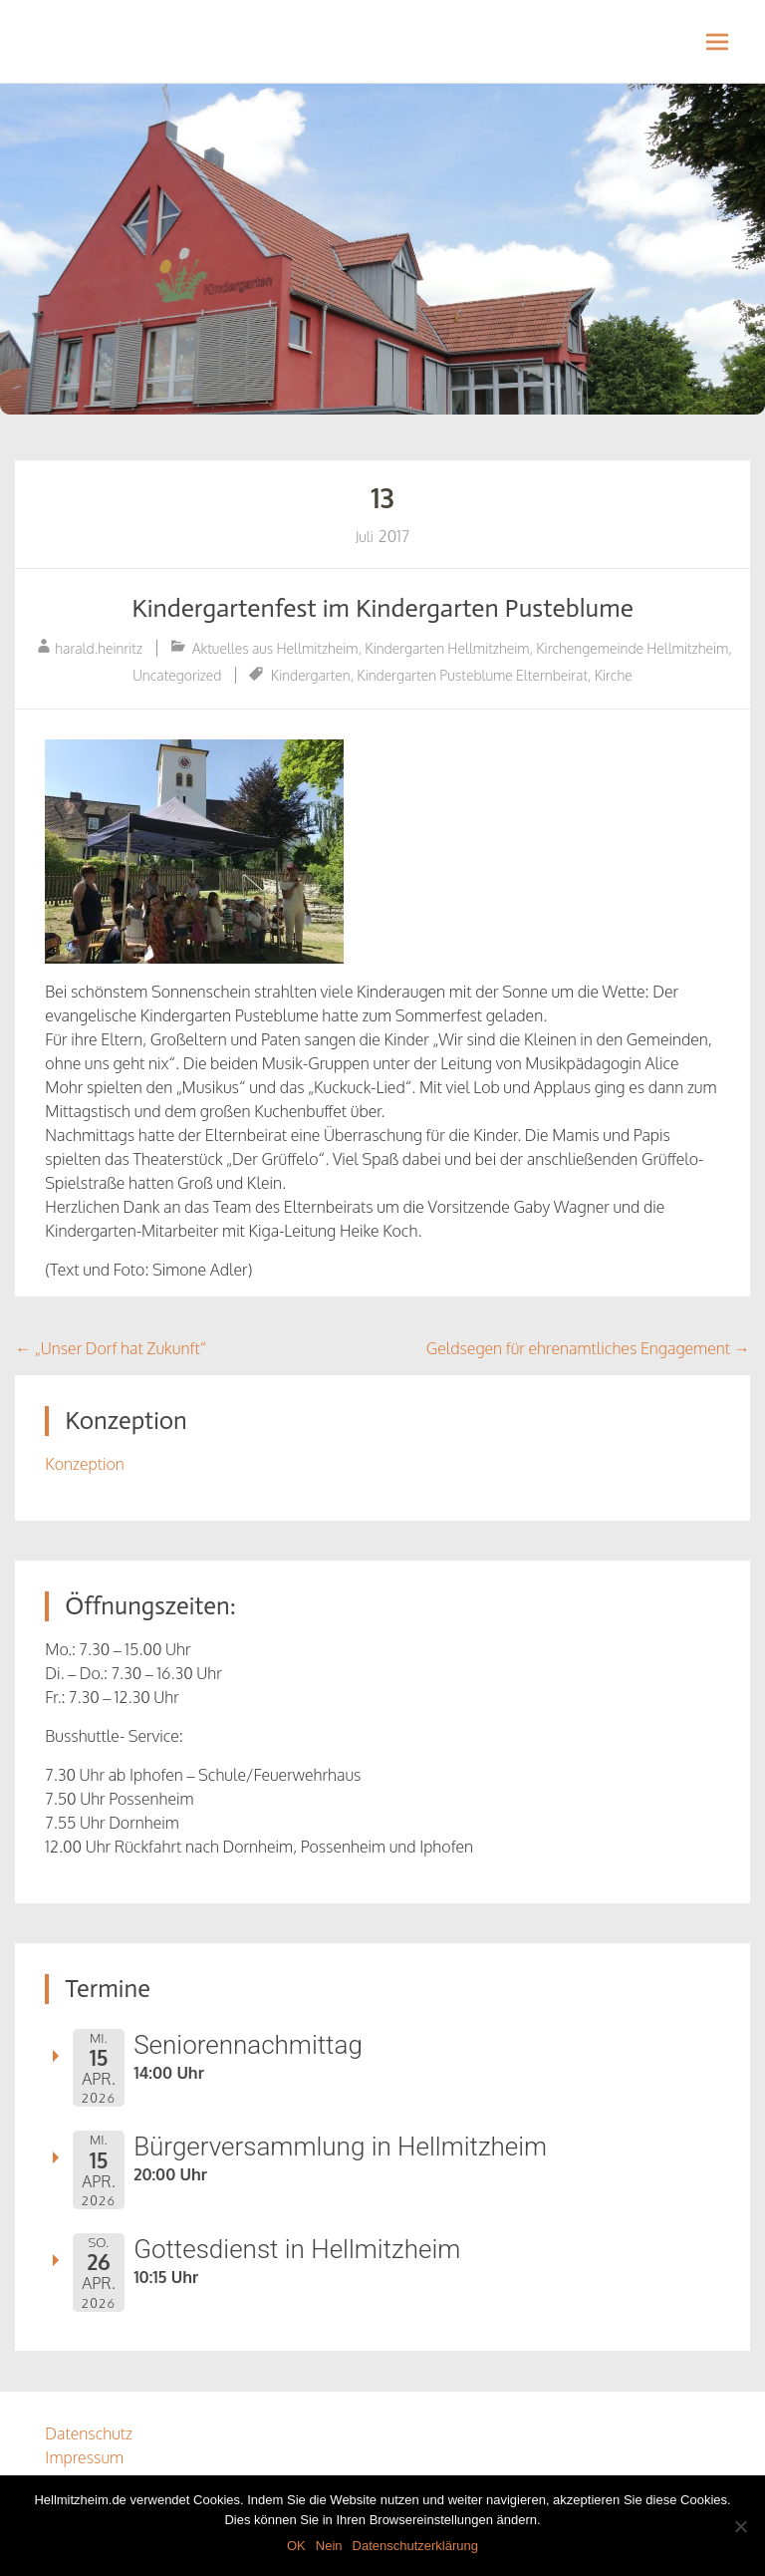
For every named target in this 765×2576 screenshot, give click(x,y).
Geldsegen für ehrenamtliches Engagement (588, 1348)
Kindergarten (311, 675)
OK (296, 2545)
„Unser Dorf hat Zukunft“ (110, 1348)
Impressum (84, 2457)
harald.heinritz (98, 648)
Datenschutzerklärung (415, 2545)
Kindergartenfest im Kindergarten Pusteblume (382, 608)
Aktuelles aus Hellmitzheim (275, 648)
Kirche (614, 675)
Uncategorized (176, 675)
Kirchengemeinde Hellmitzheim (632, 648)
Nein (329, 2545)
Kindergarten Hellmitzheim (447, 648)
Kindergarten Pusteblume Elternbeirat (472, 675)
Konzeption (84, 1464)
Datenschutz (88, 2433)
